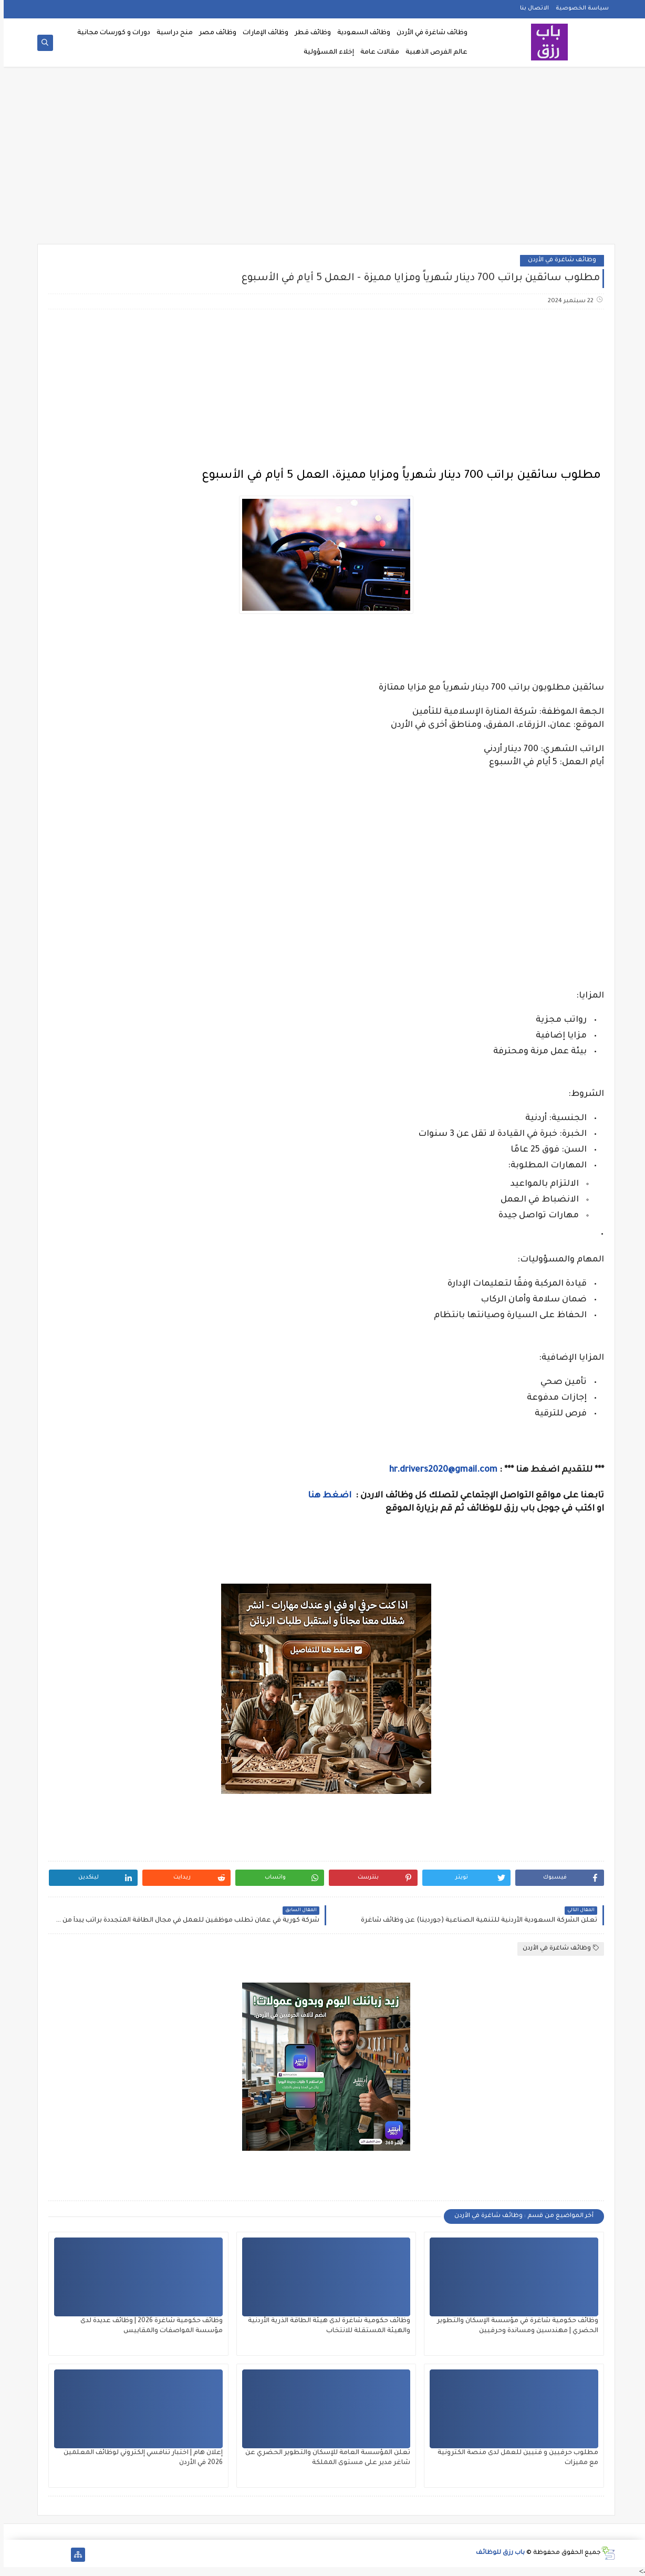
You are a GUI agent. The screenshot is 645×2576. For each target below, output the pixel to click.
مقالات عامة (376, 52)
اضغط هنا (327, 1496)
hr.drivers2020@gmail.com (440, 1470)
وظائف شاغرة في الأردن (428, 33)
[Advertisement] (322, 158)
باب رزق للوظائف (496, 2553)
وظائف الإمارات (262, 33)
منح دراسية (171, 33)
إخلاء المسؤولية (325, 52)
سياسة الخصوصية (578, 8)
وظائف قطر (309, 33)
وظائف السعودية (360, 33)
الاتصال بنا (530, 8)
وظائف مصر (214, 33)
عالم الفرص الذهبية (433, 52)
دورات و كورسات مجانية (110, 33)
